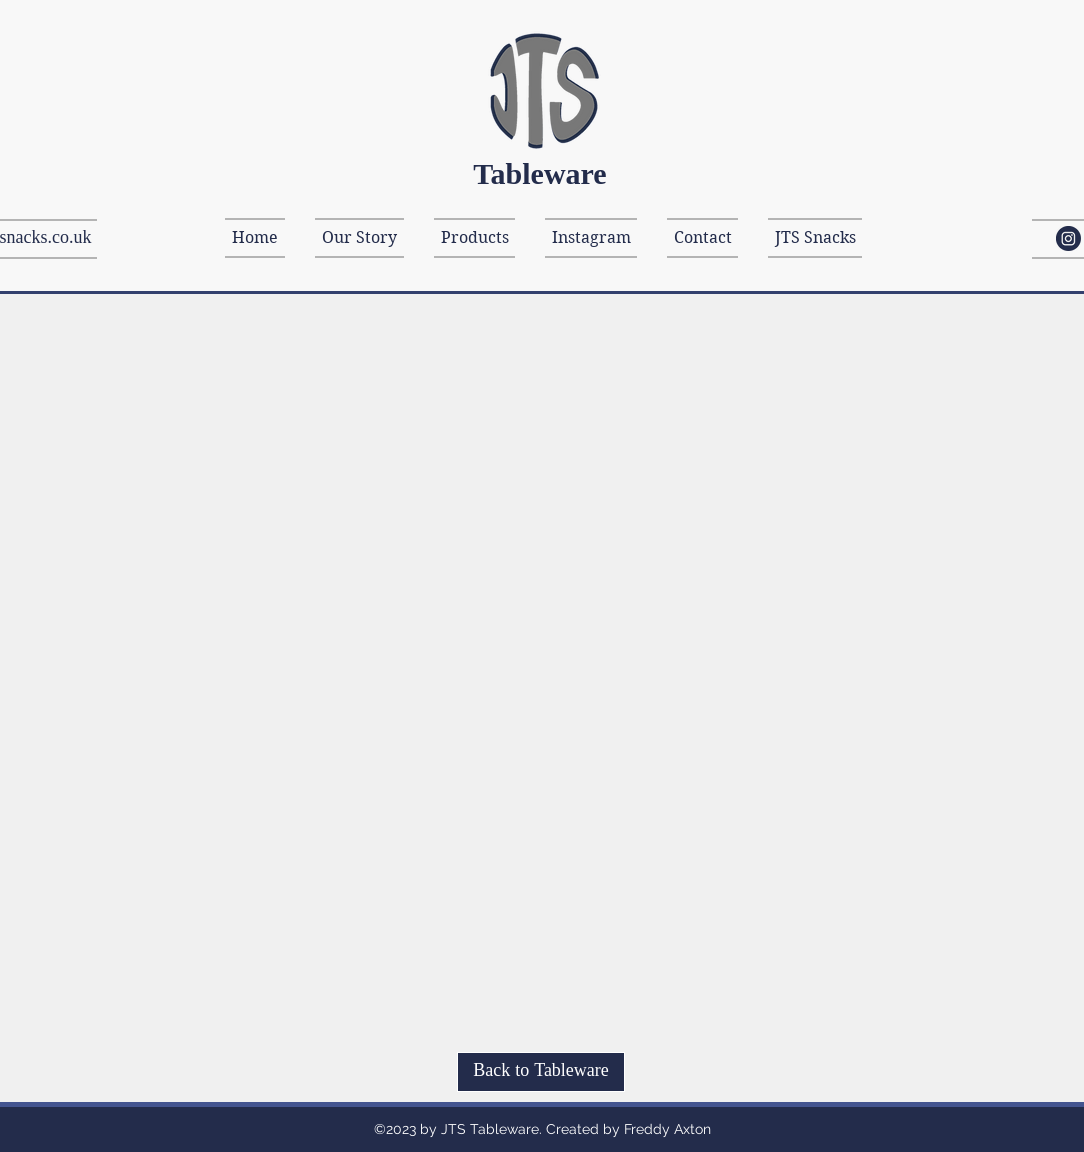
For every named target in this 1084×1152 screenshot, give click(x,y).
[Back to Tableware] (541, 1072)
